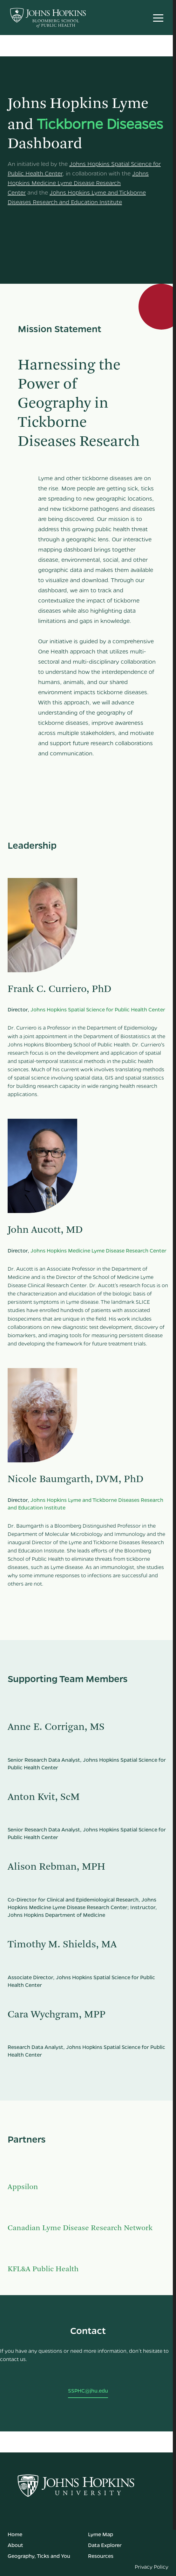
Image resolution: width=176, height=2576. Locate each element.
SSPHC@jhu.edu (88, 2390)
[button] (158, 17)
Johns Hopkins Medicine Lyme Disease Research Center (78, 182)
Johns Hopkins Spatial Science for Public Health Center (97, 1009)
